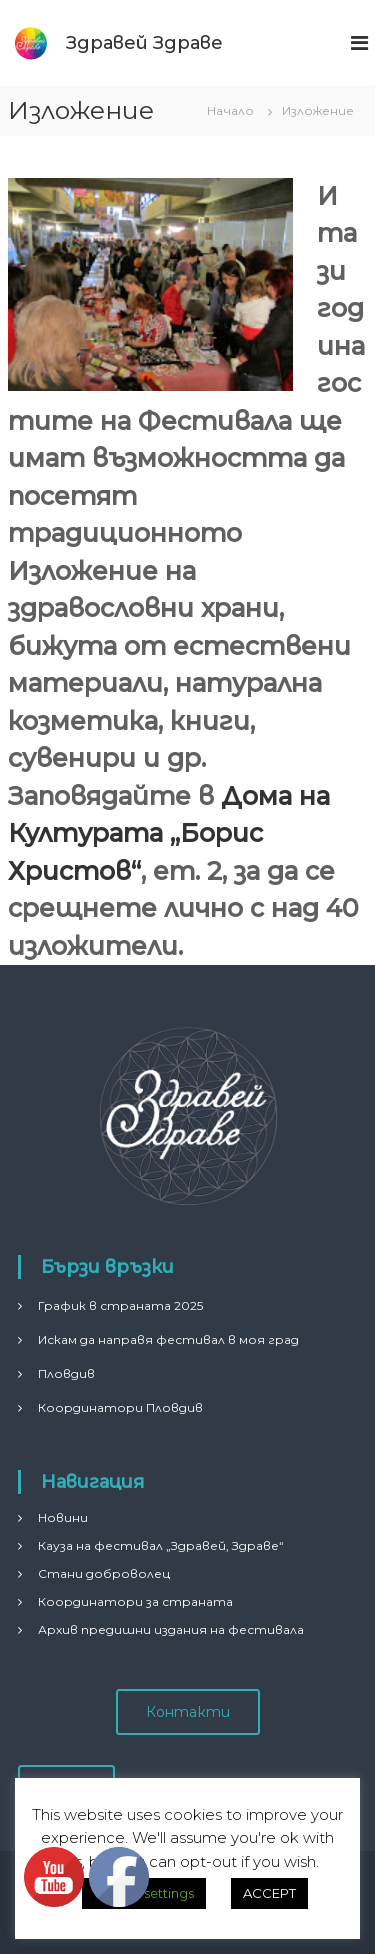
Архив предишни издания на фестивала (171, 1629)
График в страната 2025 (120, 1305)
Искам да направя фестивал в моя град (168, 1339)
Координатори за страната (135, 1601)
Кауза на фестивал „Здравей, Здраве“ (161, 1545)
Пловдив (66, 1373)
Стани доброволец (104, 1573)
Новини (63, 1517)
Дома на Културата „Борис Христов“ (169, 833)
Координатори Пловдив (120, 1407)
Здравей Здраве (144, 43)
